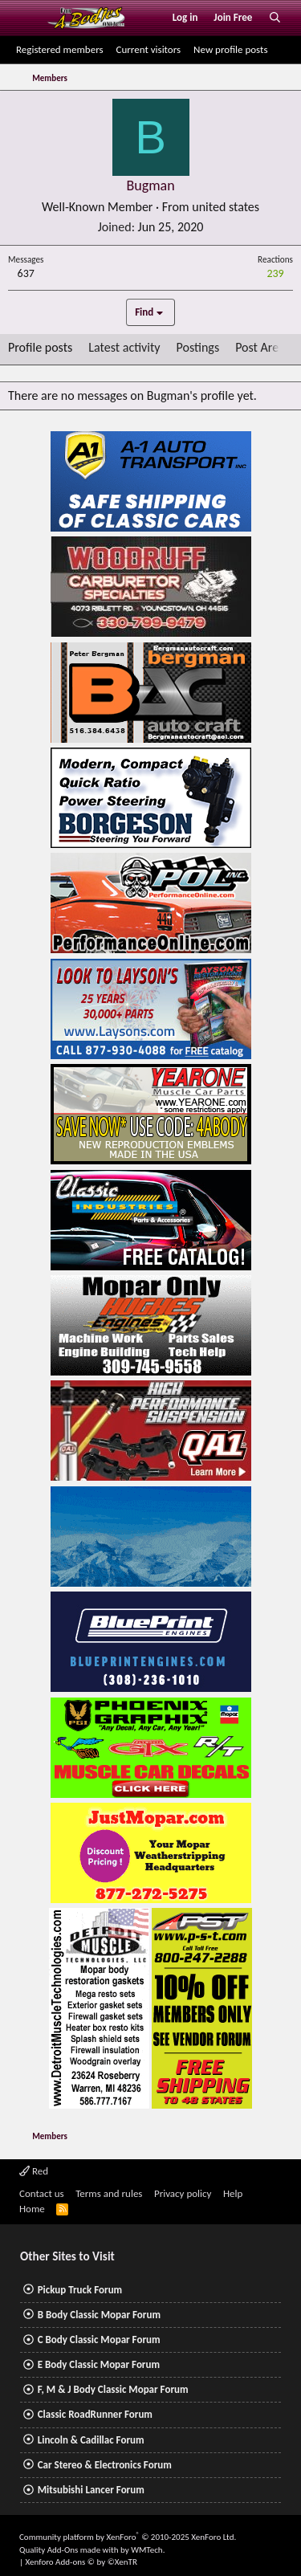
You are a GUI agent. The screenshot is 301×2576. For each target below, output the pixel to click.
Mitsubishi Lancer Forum (91, 2490)
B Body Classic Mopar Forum (99, 2315)
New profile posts (230, 49)
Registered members (60, 49)
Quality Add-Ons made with (69, 2550)
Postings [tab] (198, 347)
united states (225, 206)
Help (232, 2193)
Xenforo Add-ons (81, 2562)
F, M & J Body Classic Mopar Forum (113, 2389)
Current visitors (148, 49)
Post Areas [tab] (262, 347)
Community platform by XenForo (127, 2537)
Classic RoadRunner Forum (95, 2414)
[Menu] (27, 17)
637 (26, 273)
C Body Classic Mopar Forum (99, 2339)
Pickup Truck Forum (80, 2290)
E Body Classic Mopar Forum (99, 2364)
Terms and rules (108, 2193)
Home (32, 2209)
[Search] (275, 17)
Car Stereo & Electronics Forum (105, 2465)
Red (33, 2171)
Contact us (41, 2193)
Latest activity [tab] (124, 347)
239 (274, 273)
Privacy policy (183, 2193)
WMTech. (148, 2550)
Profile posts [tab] (40, 347)
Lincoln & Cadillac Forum (91, 2440)
